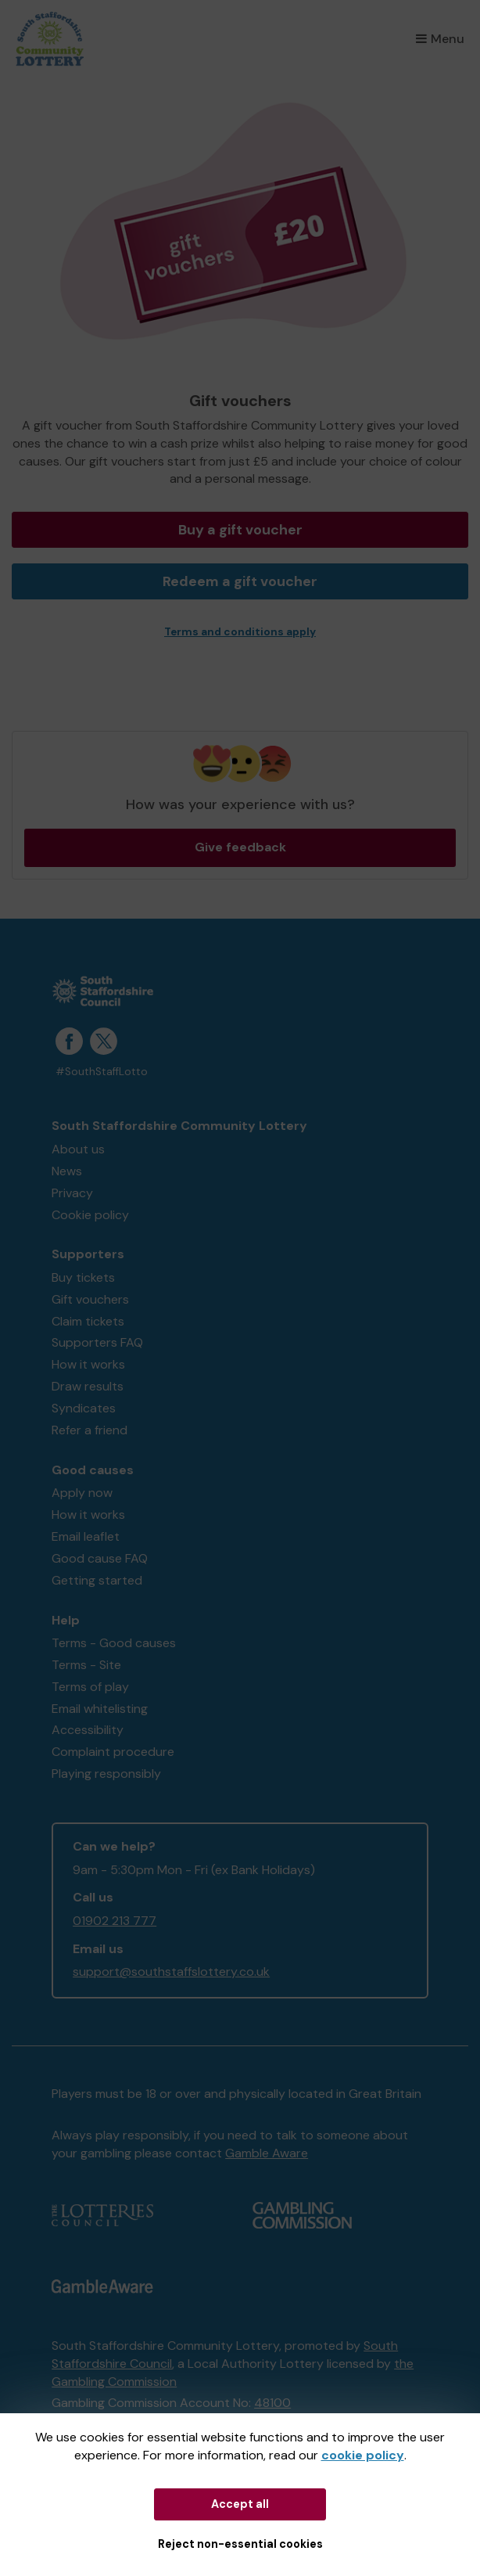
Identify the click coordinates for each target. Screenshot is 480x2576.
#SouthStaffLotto (102, 1071)
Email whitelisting (100, 1708)
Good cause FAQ (100, 1558)
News (67, 1171)
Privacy (72, 1193)
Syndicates (84, 1408)
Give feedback (240, 847)
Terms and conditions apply (240, 632)
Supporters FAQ (97, 1342)
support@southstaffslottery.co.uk (171, 1971)
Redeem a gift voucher (240, 581)
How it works (88, 1364)
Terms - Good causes (114, 1643)
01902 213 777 (114, 1920)
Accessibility (88, 1730)
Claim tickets (88, 1321)
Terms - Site (86, 1665)
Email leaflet (86, 1536)
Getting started (97, 1580)
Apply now (82, 1492)
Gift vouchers (90, 1299)
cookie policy (362, 2455)
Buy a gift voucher (240, 529)
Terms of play (90, 1686)
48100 (272, 2402)
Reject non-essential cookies (240, 2544)
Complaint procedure (113, 1751)
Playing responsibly (106, 1773)
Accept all (240, 2504)
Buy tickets (83, 1277)
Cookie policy (90, 1215)
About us (78, 1149)
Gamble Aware (266, 2153)
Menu (440, 39)
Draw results (88, 1386)
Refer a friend (89, 1430)
